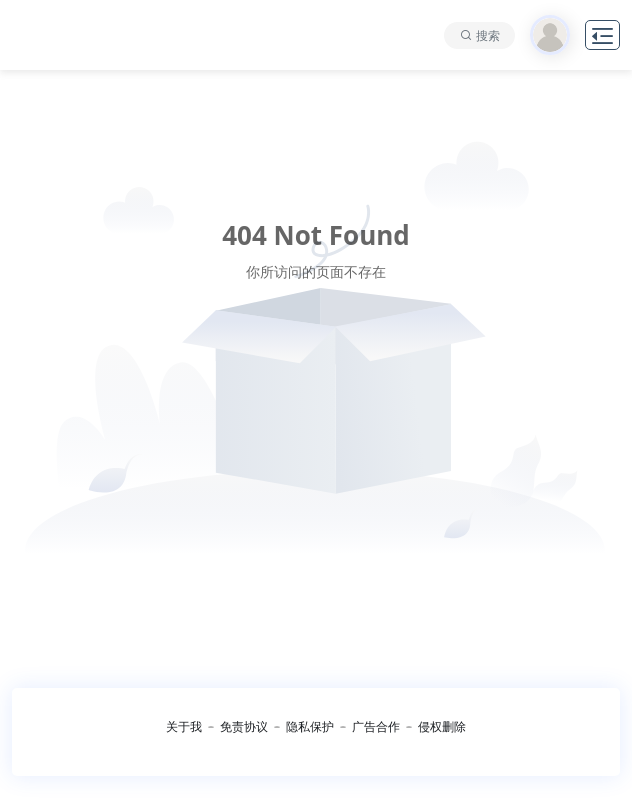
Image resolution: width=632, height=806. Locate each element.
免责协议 (244, 726)
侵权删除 (442, 726)
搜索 (488, 35)
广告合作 (376, 726)
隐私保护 (310, 726)
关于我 (184, 726)
